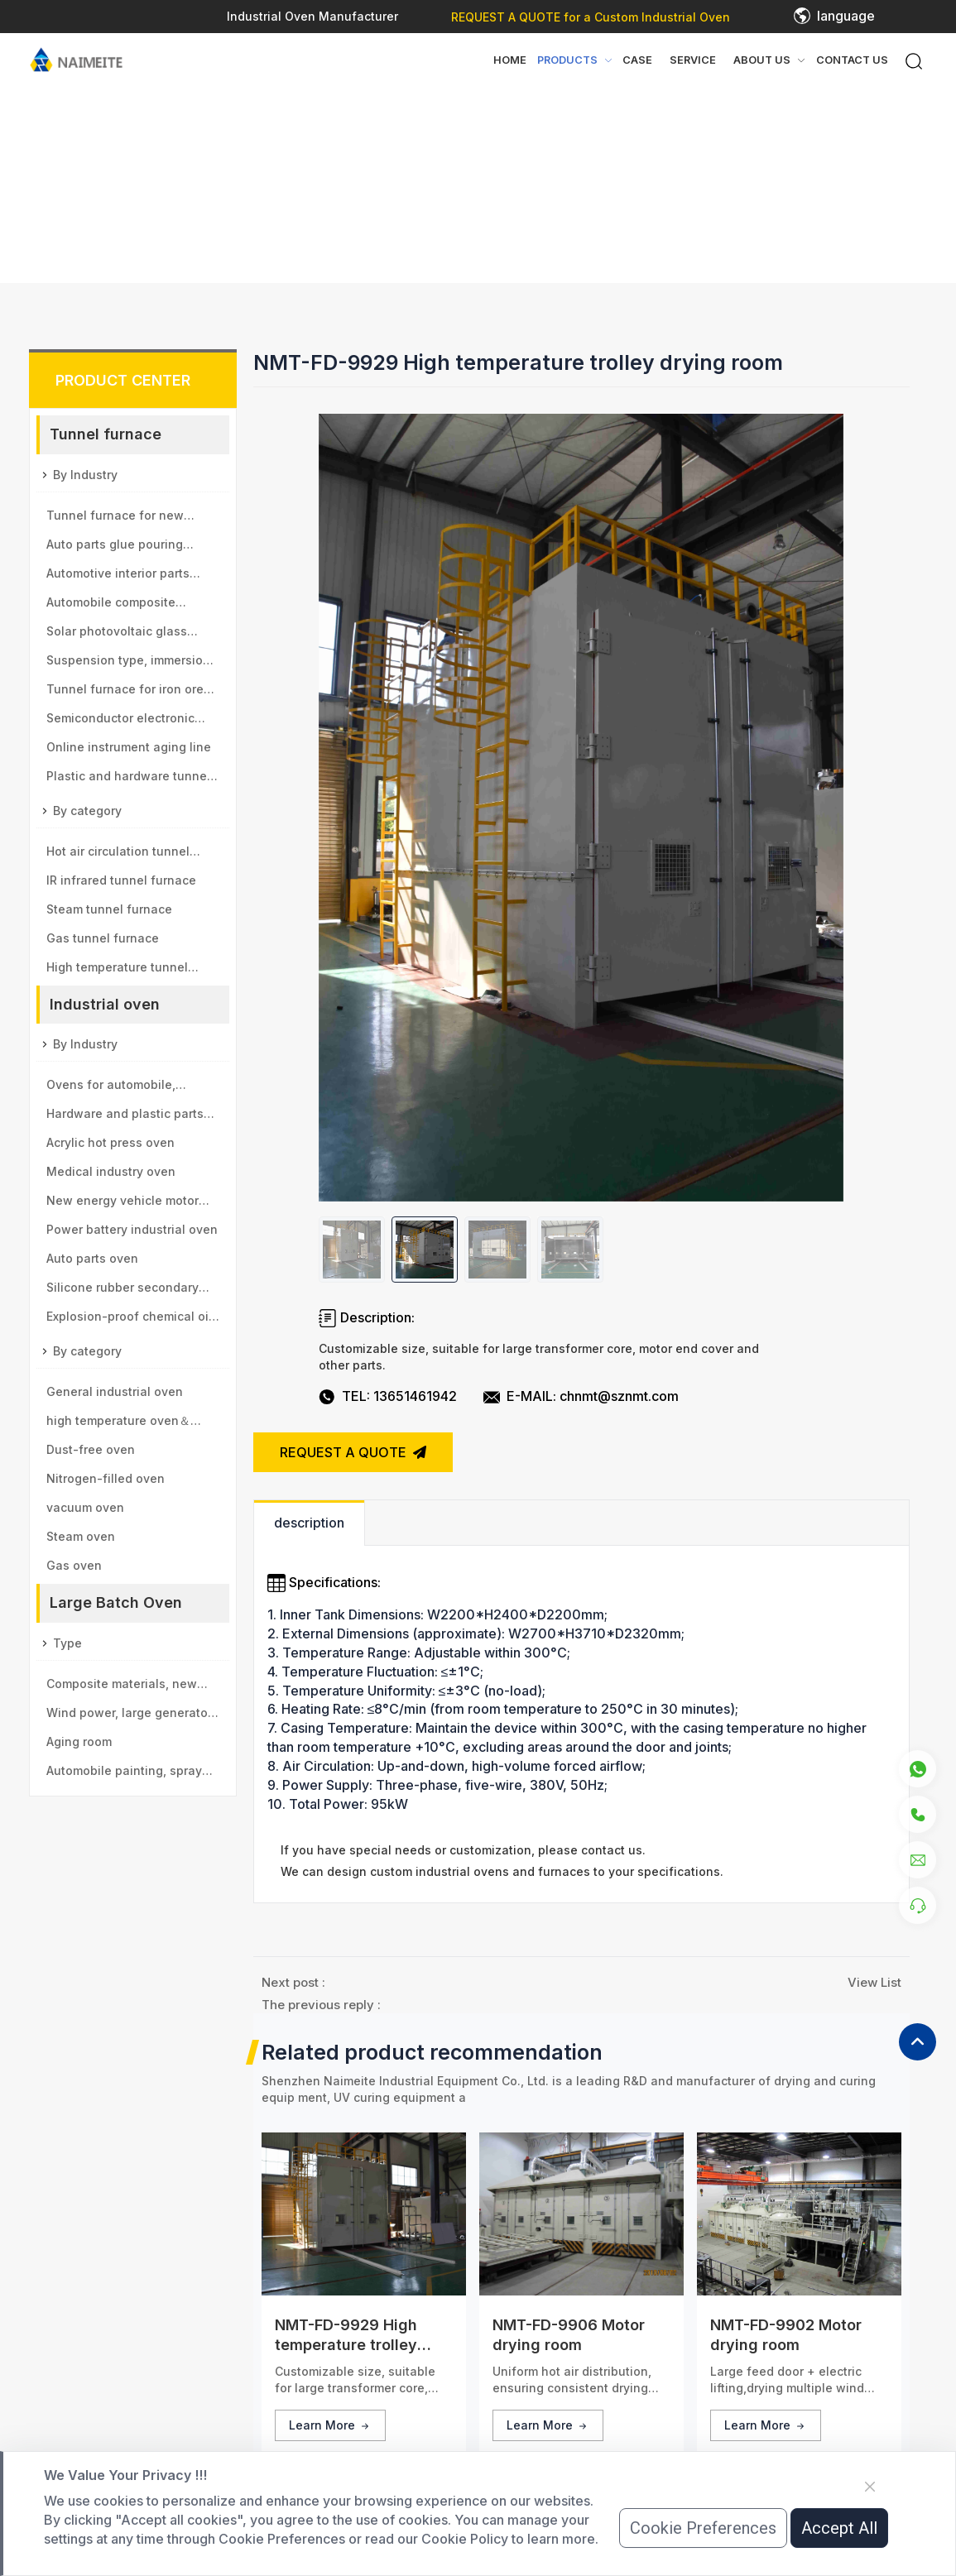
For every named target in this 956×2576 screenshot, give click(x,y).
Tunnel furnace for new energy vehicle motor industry (132, 519)
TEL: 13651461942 (399, 1396)
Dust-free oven (90, 1449)
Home (509, 60)
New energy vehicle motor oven (122, 1204)
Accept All (839, 2528)
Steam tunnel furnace (109, 909)
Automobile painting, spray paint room (124, 1774)
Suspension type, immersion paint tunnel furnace (128, 663)
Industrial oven (105, 1004)
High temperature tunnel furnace (117, 970)
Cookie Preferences (703, 2528)
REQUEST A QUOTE (353, 1452)
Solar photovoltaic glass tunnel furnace (116, 634)
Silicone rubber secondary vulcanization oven (122, 1291)
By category (87, 811)
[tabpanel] (581, 1714)
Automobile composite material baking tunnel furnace (111, 605)
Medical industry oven (110, 1171)
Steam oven (80, 1536)
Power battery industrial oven (132, 1229)
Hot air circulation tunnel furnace (118, 855)
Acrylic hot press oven (110, 1142)
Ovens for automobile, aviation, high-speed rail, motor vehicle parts (119, 1088)
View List (874, 1982)
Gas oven (74, 1565)
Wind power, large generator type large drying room (129, 1716)
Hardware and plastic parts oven (125, 1117)
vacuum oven (85, 1507)
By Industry (85, 475)
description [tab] (309, 1522)
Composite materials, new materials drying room (121, 1687)
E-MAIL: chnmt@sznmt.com (593, 1396)
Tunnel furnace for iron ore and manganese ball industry (131, 692)
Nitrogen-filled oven (105, 1478)
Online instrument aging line (128, 747)
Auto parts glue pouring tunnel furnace (114, 548)
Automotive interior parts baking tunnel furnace (118, 577)
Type (67, 1643)
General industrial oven (114, 1391)
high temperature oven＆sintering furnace (118, 1424)
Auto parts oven (92, 1258)
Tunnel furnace (105, 434)
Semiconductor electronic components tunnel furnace (127, 721)
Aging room (79, 1741)
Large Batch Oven (116, 1602)
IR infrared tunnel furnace (121, 880)
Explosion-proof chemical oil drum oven (129, 1320)
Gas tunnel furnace (102, 938)
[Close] (870, 2486)
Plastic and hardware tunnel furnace (128, 779)
